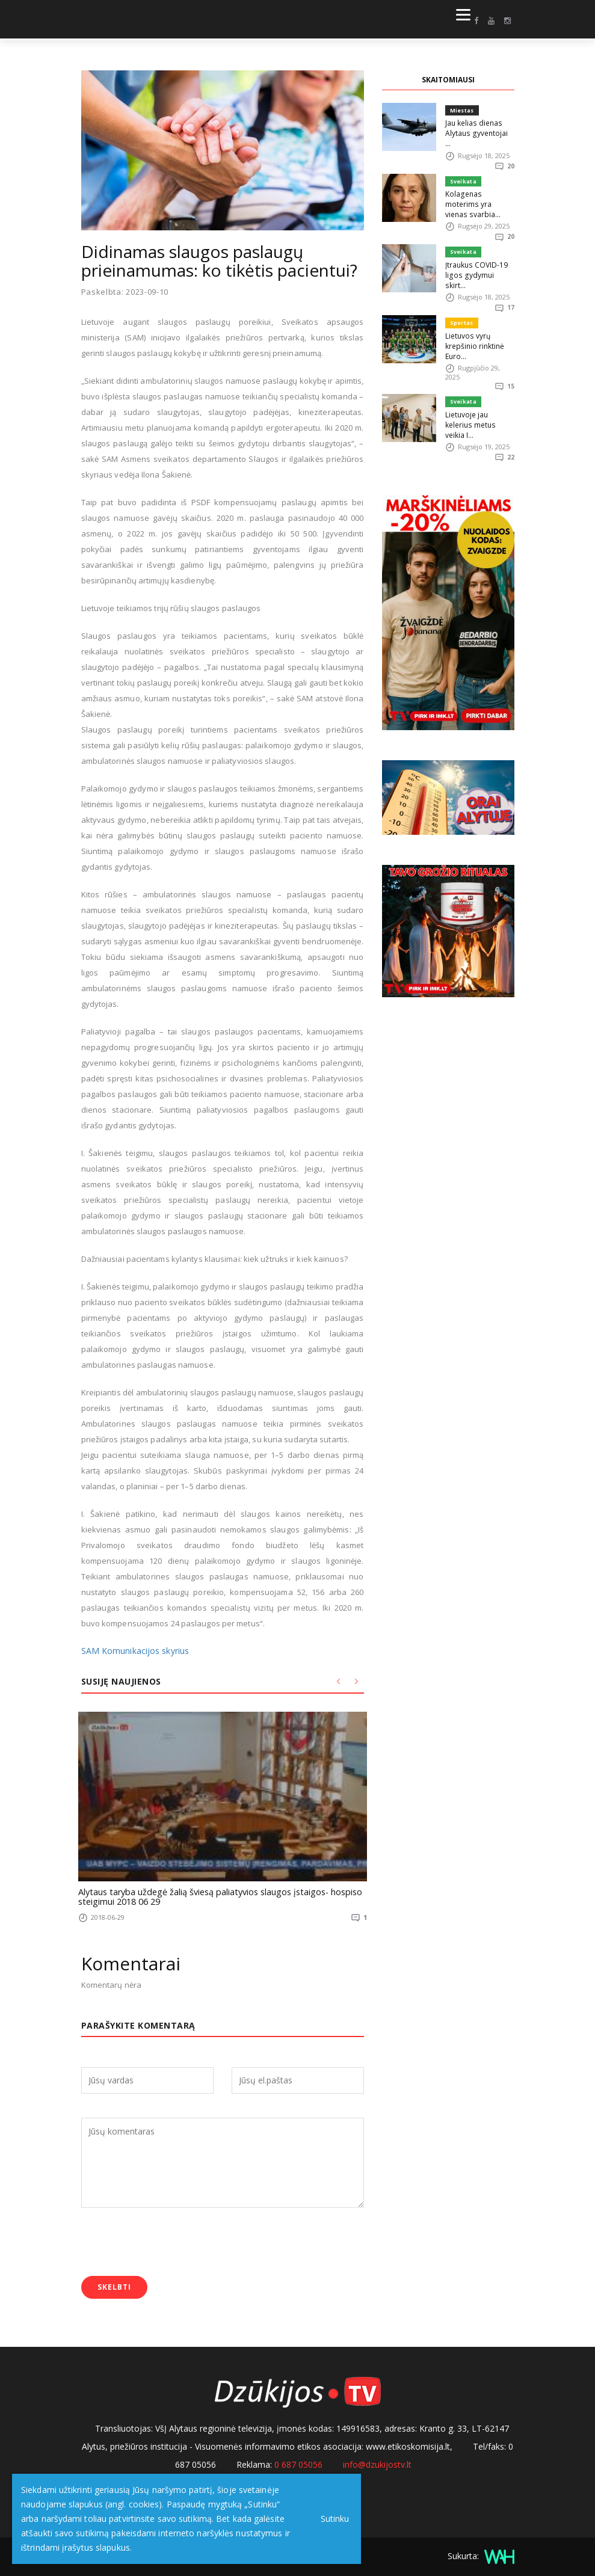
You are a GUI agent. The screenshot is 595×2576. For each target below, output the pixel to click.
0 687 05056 (298, 2462)
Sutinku (332, 2518)
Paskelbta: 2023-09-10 (125, 292)
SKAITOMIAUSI (448, 80)
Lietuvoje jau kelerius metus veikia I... (479, 384)
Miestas (461, 110)
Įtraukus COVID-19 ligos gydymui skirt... (477, 247)
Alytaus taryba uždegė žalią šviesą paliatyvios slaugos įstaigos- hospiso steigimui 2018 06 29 (208, 1895)
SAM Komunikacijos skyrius (131, 1651)
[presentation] (172, 2241)
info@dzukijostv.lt (377, 2462)
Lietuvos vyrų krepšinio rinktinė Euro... (473, 312)
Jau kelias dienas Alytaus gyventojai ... (477, 127)
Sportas (461, 290)
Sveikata (462, 170)
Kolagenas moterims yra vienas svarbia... (478, 187)
